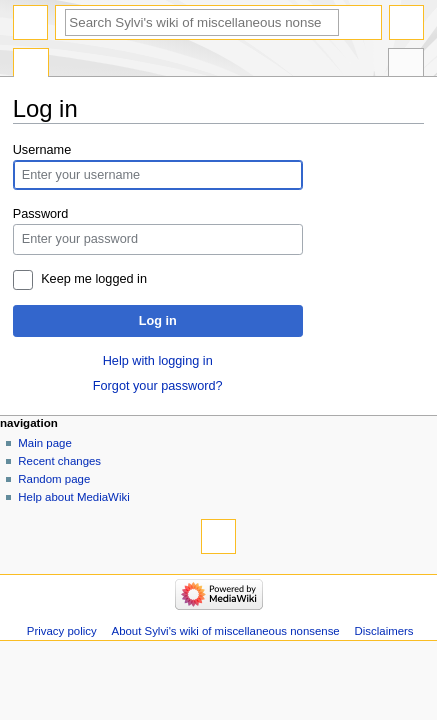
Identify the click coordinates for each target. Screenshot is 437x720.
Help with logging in (158, 361)
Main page (45, 443)
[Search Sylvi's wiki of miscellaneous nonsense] (202, 22)
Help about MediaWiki (73, 497)
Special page (31, 65)
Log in (158, 321)
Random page (54, 479)
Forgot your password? (158, 386)
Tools (406, 65)
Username (42, 150)
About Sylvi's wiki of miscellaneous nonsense (226, 631)
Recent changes (59, 461)
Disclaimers (384, 631)
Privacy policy (62, 631)
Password (41, 214)
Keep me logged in (94, 279)
